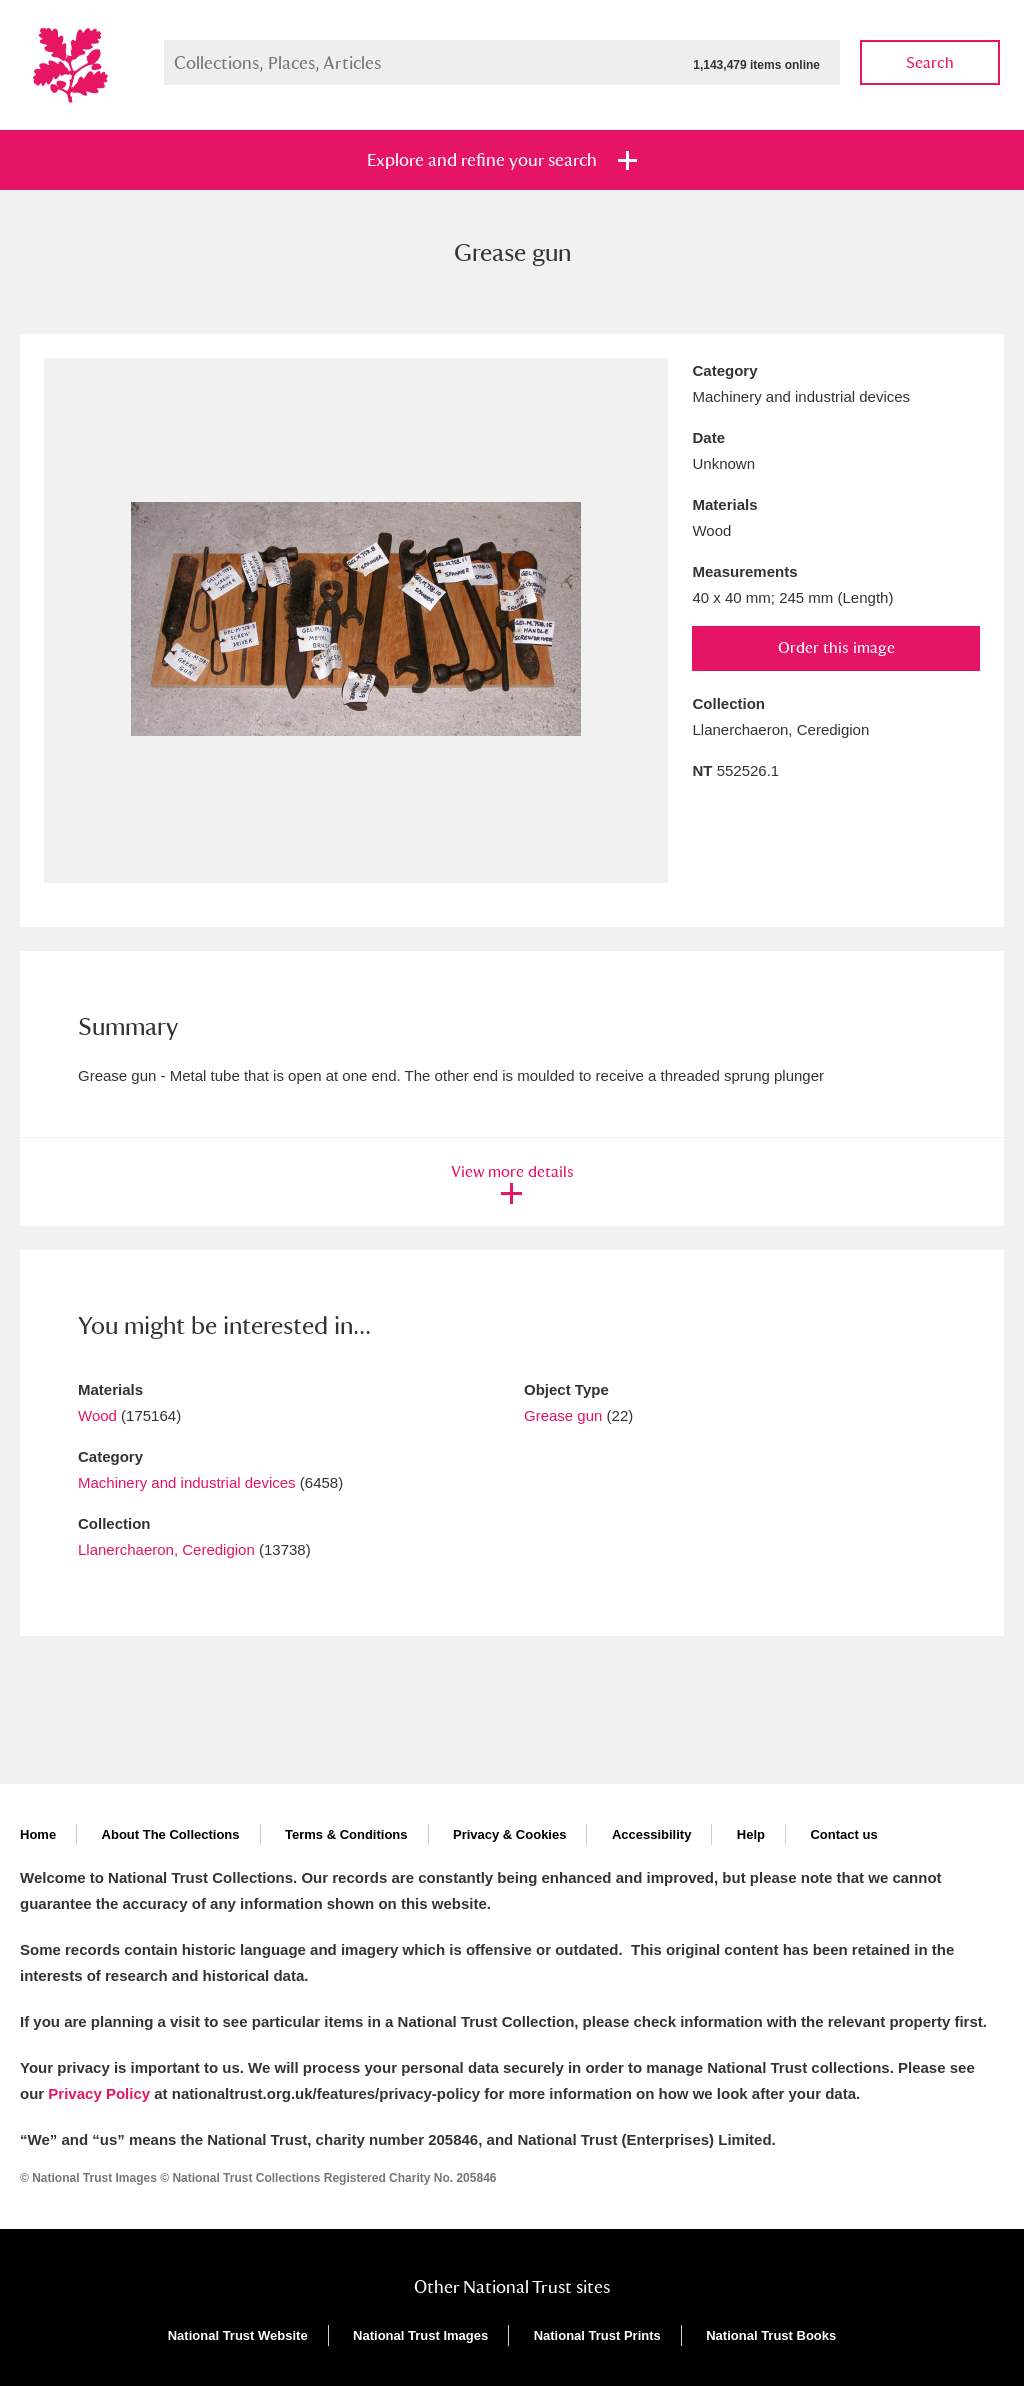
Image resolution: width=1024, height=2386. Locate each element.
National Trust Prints (597, 2335)
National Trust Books (771, 2335)
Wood (97, 1415)
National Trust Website (238, 2335)
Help (751, 1834)
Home (38, 1834)
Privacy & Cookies (509, 1834)
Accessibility (652, 1834)
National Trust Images (420, 2335)
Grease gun (563, 1415)
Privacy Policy (99, 2093)
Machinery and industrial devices (187, 1482)
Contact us (843, 1834)
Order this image (836, 647)
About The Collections (171, 1834)
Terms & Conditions (346, 1834)
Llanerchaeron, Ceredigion (166, 1549)
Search (930, 62)
